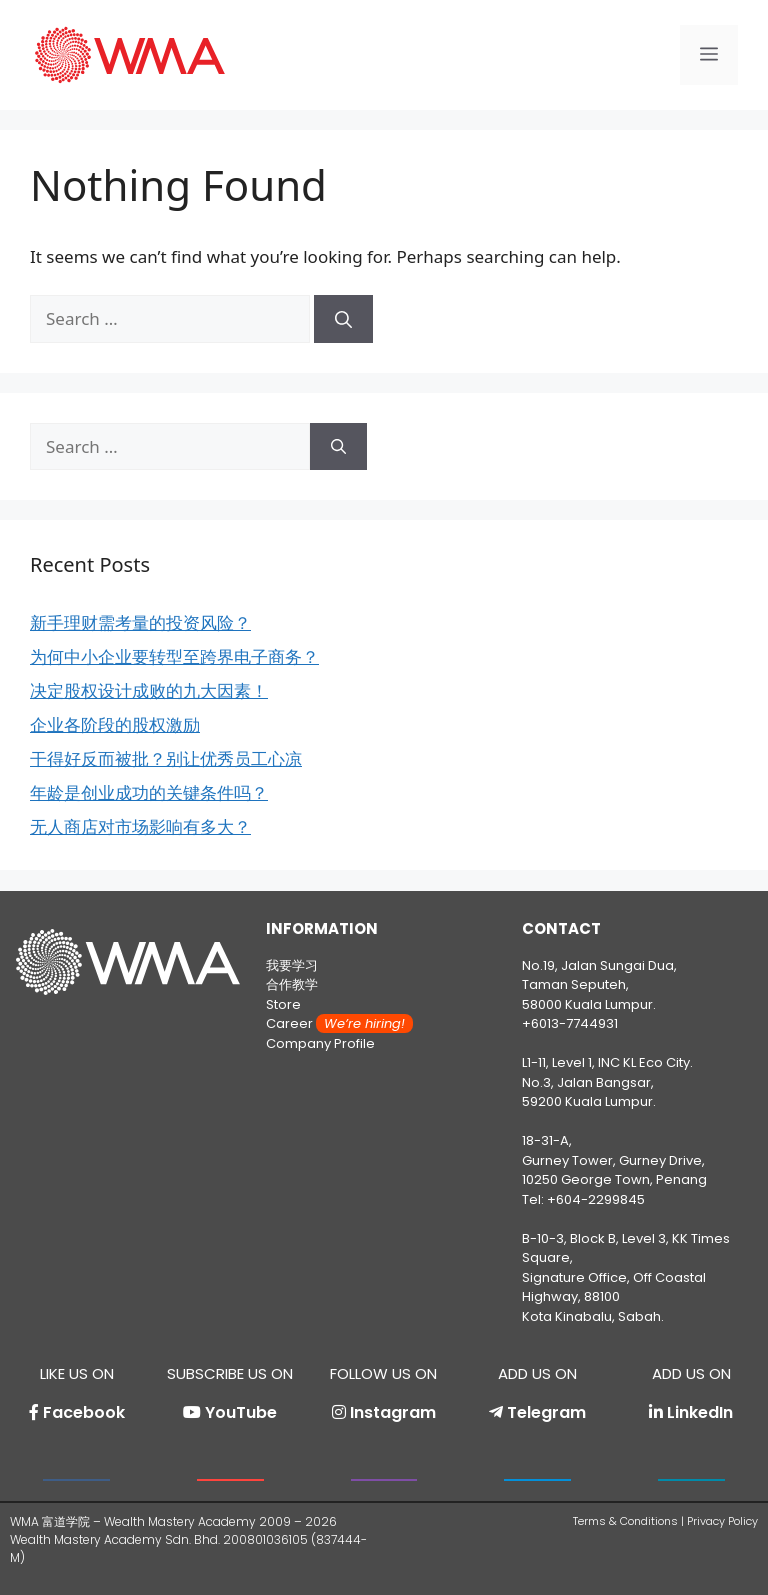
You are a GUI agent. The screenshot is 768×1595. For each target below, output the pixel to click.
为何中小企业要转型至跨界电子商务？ (174, 656)
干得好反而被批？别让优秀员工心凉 (166, 758)
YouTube (241, 1412)
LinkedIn (700, 1412)
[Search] (343, 319)
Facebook (84, 1412)
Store (283, 1004)
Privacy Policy (722, 1521)
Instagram (393, 1412)
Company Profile (320, 1043)
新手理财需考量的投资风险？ (140, 622)
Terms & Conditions (625, 1521)
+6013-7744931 (570, 1023)
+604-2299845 (596, 1199)
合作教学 (292, 984)
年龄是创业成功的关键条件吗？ (149, 792)
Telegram (546, 1412)
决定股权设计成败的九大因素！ (149, 690)
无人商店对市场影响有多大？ (140, 826)
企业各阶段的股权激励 (115, 724)
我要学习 (292, 965)
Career (339, 1023)
